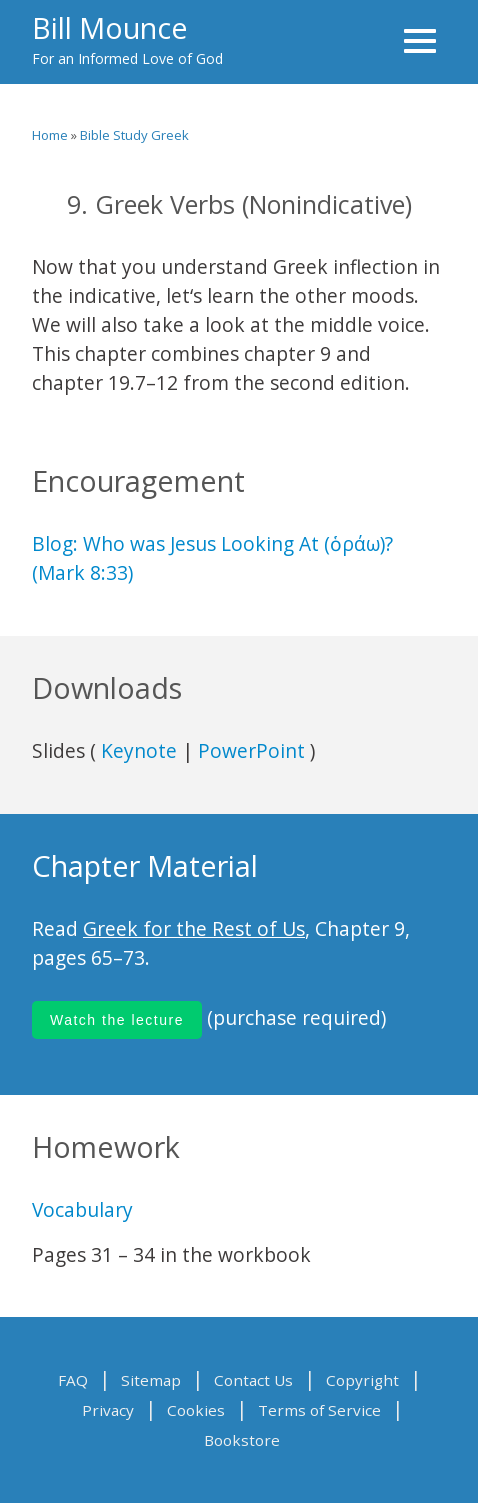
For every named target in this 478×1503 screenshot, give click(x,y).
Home (50, 135)
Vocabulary (82, 1209)
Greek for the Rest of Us (194, 928)
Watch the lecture (117, 1020)
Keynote (139, 750)
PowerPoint (251, 750)
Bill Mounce (110, 27)
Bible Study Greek (134, 135)
